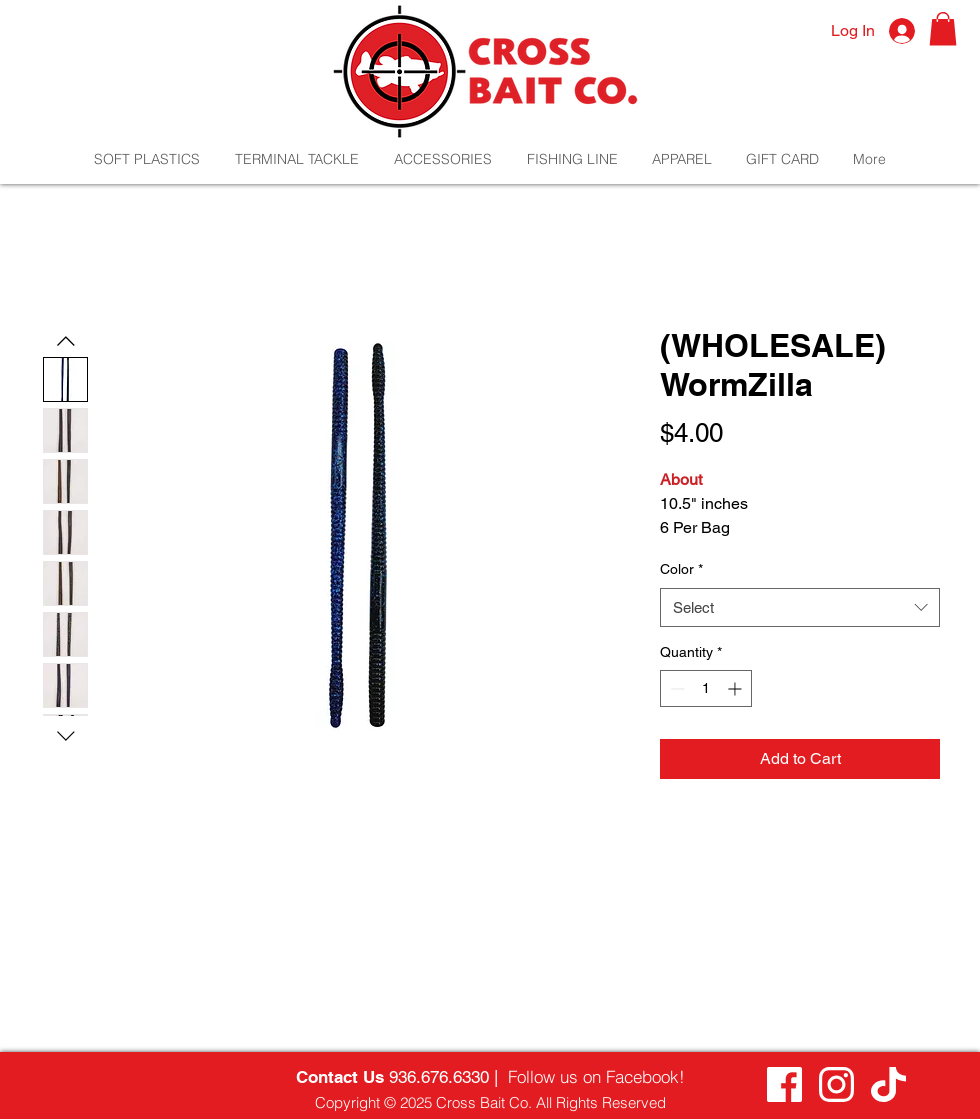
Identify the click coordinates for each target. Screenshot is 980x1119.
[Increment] (736, 688)
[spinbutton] (706, 688)
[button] (943, 28)
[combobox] (800, 607)
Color (681, 569)
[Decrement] (675, 688)
